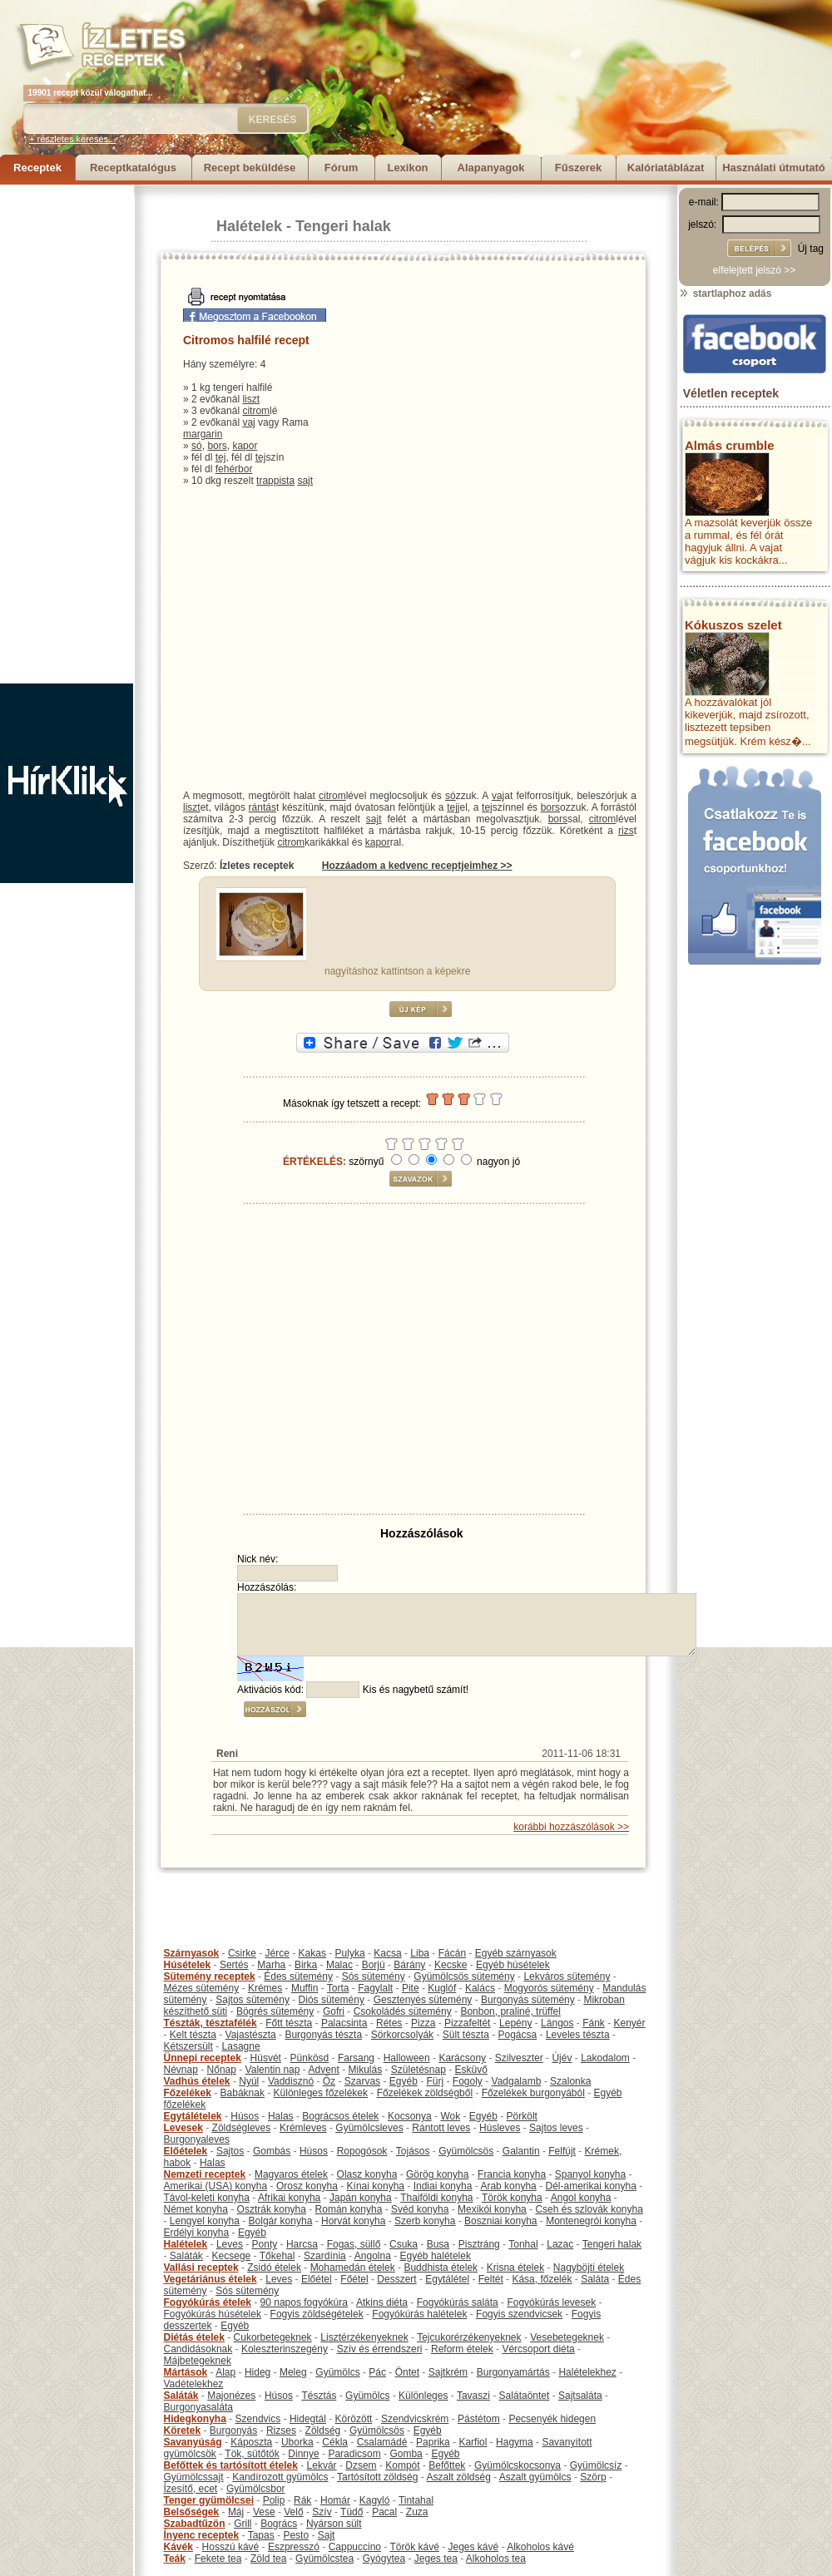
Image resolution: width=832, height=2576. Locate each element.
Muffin (304, 1988)
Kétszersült (188, 2046)
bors (216, 446)
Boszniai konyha (500, 2221)
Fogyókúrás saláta (457, 2302)
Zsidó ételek (274, 2267)
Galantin (521, 2151)
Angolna (372, 2256)
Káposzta (251, 2442)
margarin (202, 434)
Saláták (186, 2256)
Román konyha (349, 2209)
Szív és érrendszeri (380, 2349)
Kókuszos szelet (733, 625)
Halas (281, 2116)
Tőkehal (277, 2256)
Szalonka (570, 2081)
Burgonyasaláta (198, 2407)
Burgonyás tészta (323, 2035)
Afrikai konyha (289, 2197)
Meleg (293, 2372)
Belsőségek (192, 2512)
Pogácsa (517, 2035)
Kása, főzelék (542, 2279)
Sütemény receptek (209, 1976)
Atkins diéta (382, 2302)
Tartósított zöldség (377, 2477)
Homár (335, 2500)
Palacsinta (344, 2023)
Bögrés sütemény (275, 2011)
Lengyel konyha (205, 2221)
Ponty (265, 2244)
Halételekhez (587, 2372)
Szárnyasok (192, 1953)
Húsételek (187, 1965)
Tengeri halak (343, 226)
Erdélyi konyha (197, 2232)
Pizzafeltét (467, 2023)
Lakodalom (605, 2058)
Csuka (403, 2244)
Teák (175, 2558)
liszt (251, 399)
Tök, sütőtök (252, 2454)
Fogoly (468, 2081)
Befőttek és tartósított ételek (231, 2465)
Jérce (277, 1953)
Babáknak (242, 2093)
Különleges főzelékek (321, 2093)
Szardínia (325, 2256)
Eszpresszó (293, 2547)
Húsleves (499, 2128)
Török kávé (413, 2547)
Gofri (333, 2011)
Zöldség (323, 2430)
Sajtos (230, 2151)
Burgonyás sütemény (528, 2000)
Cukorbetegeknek (273, 2337)
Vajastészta (250, 2035)
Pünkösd (309, 2058)
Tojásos (413, 2151)
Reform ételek (462, 2349)
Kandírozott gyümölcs (280, 2477)
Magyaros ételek (291, 2174)
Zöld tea (268, 2558)
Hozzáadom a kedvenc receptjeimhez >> (417, 865)
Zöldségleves (241, 2128)
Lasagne (241, 2046)
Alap (225, 2372)
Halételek (249, 226)
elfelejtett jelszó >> (754, 270)
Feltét (490, 2279)
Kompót (402, 2465)
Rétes (389, 2023)
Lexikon (407, 167)
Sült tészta (466, 2035)
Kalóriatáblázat (665, 167)
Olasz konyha (367, 2174)
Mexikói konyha (492, 2209)
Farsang (356, 2058)
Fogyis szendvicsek (519, 2314)
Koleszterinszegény (284, 2349)
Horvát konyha (353, 2221)
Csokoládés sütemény (403, 2011)
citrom (256, 411)
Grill (242, 2523)
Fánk (593, 2023)
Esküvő (471, 2069)
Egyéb (403, 2081)
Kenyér (630, 2023)
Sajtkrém (448, 2372)
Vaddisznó (291, 2081)
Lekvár (322, 2465)
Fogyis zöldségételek (317, 2314)
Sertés (234, 1965)
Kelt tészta (193, 2035)
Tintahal (416, 2500)
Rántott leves (441, 2128)
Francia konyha (512, 2174)
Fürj (434, 2081)
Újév (562, 2058)
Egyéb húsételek (513, 1965)
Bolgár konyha (281, 2221)
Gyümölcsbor (255, 2489)
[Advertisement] (66, 434)
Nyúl (249, 2081)
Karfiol (472, 2442)
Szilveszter (519, 2058)
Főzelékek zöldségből (425, 2093)
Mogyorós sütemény (549, 1988)
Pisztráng (479, 2244)
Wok (450, 2116)
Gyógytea (384, 2558)
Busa (438, 2244)
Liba (419, 1953)
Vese (264, 2512)
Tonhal (522, 2244)
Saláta (595, 2279)
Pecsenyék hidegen (552, 2419)
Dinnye (303, 2454)
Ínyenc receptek (202, 2535)
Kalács (480, 1988)
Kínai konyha (375, 2186)
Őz (329, 2081)
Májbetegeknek (197, 2360)
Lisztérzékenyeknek (364, 2337)
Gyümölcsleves (369, 2128)
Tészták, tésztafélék (210, 2023)
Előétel (316, 2279)
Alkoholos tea (496, 2558)
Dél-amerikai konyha (590, 2186)
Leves (229, 2244)
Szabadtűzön (194, 2523)
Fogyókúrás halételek (419, 2314)
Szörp (593, 2477)
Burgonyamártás (513, 2372)
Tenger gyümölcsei (209, 2500)
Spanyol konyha (590, 2174)
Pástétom (479, 2419)
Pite (410, 1988)
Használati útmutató (773, 167)
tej (220, 457)
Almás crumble (730, 445)
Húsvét (265, 2058)
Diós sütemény (331, 2000)
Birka (306, 1965)
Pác (377, 2372)
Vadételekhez (194, 2384)
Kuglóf (442, 1988)
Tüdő (351, 2512)
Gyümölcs (337, 2372)
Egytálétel (447, 2279)
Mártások (186, 2372)
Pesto (296, 2535)
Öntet (407, 2372)
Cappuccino (355, 2547)
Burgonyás (233, 2430)
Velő (293, 2512)
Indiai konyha (443, 2186)
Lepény (515, 2023)
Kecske (450, 1965)
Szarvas (362, 2081)
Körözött (354, 2419)
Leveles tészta (578, 2035)
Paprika (433, 2442)
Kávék (178, 2547)
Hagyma (514, 2442)
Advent (323, 2069)
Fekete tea (218, 2558)
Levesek (183, 2128)
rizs (626, 830)
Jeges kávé (473, 2547)
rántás (262, 807)
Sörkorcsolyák (402, 2035)
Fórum (341, 167)
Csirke (242, 1953)
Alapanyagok (491, 167)
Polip (274, 2500)
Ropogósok (362, 2151)
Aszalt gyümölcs (535, 2477)
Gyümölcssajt (194, 2477)
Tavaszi (473, 2395)
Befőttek (446, 2465)
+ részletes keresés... (72, 139)
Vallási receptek (201, 2267)
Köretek (182, 2430)
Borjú (373, 1965)
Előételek (186, 2151)
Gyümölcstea (324, 2558)
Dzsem (360, 2465)
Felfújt (562, 2151)
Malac (339, 1965)
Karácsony (462, 2058)
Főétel (354, 2279)
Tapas (261, 2535)
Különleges (423, 2395)
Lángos (557, 2023)
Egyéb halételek (435, 2256)
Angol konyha (581, 2197)
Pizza (423, 2023)
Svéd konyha (419, 2209)
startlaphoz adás (725, 293)
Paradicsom (354, 2454)
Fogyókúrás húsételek (212, 2314)
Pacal (384, 2512)
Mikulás (365, 2069)
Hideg (257, 2372)
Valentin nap (272, 2069)
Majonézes (231, 2395)
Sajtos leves (556, 2128)
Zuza (417, 2512)
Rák (302, 2500)
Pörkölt (522, 2116)
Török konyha (512, 2197)
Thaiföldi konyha (436, 2197)
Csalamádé (382, 2442)
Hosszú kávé (231, 2547)
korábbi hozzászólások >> (571, 1827)
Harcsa (302, 2244)
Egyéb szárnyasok (516, 1953)
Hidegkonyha (195, 2419)
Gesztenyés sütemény (423, 2000)
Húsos (244, 2116)
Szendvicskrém (414, 2419)
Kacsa (387, 1953)
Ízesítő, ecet (191, 2489)
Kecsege (231, 2256)
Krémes (265, 1988)
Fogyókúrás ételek (207, 2302)
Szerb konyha (424, 2221)
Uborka (297, 2442)
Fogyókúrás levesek (551, 2302)
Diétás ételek (194, 2337)
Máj (236, 2512)
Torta (338, 1988)
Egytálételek (193, 2116)
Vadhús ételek (197, 2081)
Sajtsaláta (580, 2395)
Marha (271, 1965)
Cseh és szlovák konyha (588, 2209)
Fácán (452, 1953)
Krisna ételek (515, 2267)
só (196, 446)
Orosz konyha (307, 2186)
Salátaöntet (524, 2395)
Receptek (37, 167)
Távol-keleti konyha (207, 2197)
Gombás (271, 2151)
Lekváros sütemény (566, 1976)
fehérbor (234, 469)
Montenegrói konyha (591, 2221)
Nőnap (221, 2069)
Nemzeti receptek (205, 2174)
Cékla (335, 2442)
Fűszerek (578, 167)
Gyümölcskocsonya (517, 2465)
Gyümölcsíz (596, 2465)
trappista (275, 480)
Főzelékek (187, 2093)
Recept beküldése (250, 167)
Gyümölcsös (465, 2151)
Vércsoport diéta (538, 2349)
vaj (248, 422)
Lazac (560, 2244)
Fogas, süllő (354, 2244)
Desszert (396, 2279)
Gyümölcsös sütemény (464, 1976)
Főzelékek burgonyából (533, 2093)
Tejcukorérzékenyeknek (469, 2337)
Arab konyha (508, 2186)
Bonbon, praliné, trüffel (510, 2011)
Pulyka (350, 1953)
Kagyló (374, 2500)
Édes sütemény (298, 1976)
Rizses (281, 2430)
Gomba (405, 2454)
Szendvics (258, 2419)
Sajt (326, 2535)
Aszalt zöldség (458, 2477)
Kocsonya (410, 2116)
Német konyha (196, 2209)
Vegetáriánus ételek (210, 2279)
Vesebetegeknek (567, 2337)
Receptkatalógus (133, 167)
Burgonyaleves (197, 2139)
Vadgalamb (517, 2081)
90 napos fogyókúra (304, 2302)
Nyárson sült (334, 2523)
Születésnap (418, 2069)
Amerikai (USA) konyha (216, 2186)
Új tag (811, 248)
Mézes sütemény (202, 1988)
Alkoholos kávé (540, 2547)
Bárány (409, 1965)
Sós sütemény (373, 1976)
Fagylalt (375, 1988)
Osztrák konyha (271, 2209)
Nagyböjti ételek (588, 2267)
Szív (321, 2512)
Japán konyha (360, 2197)
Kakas (312, 1953)
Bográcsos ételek (340, 2116)
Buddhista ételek (441, 2267)
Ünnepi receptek (202, 2058)
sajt (305, 480)
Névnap (181, 2069)
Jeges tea (436, 2558)
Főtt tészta (288, 2023)
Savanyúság (193, 2442)
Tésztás (318, 2395)
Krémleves (303, 2128)
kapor (244, 446)
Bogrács (278, 2523)
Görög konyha (437, 2174)
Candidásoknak (198, 2349)
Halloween (407, 2058)
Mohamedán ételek (352, 2267)
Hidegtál (308, 2419)
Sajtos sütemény (252, 2000)
